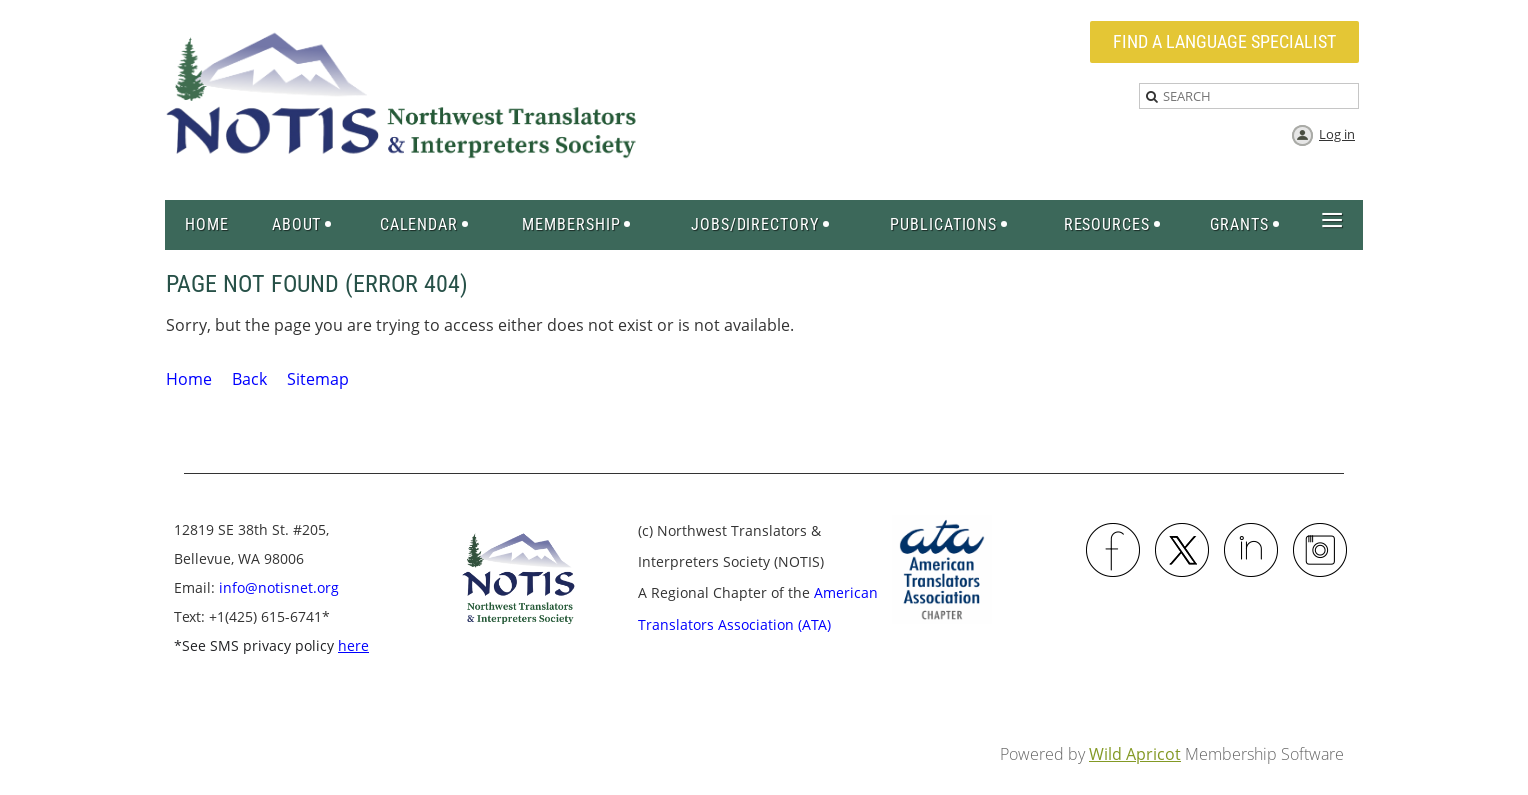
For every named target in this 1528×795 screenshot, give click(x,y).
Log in (1337, 134)
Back (249, 379)
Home (189, 379)
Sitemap (318, 379)
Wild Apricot (1135, 754)
